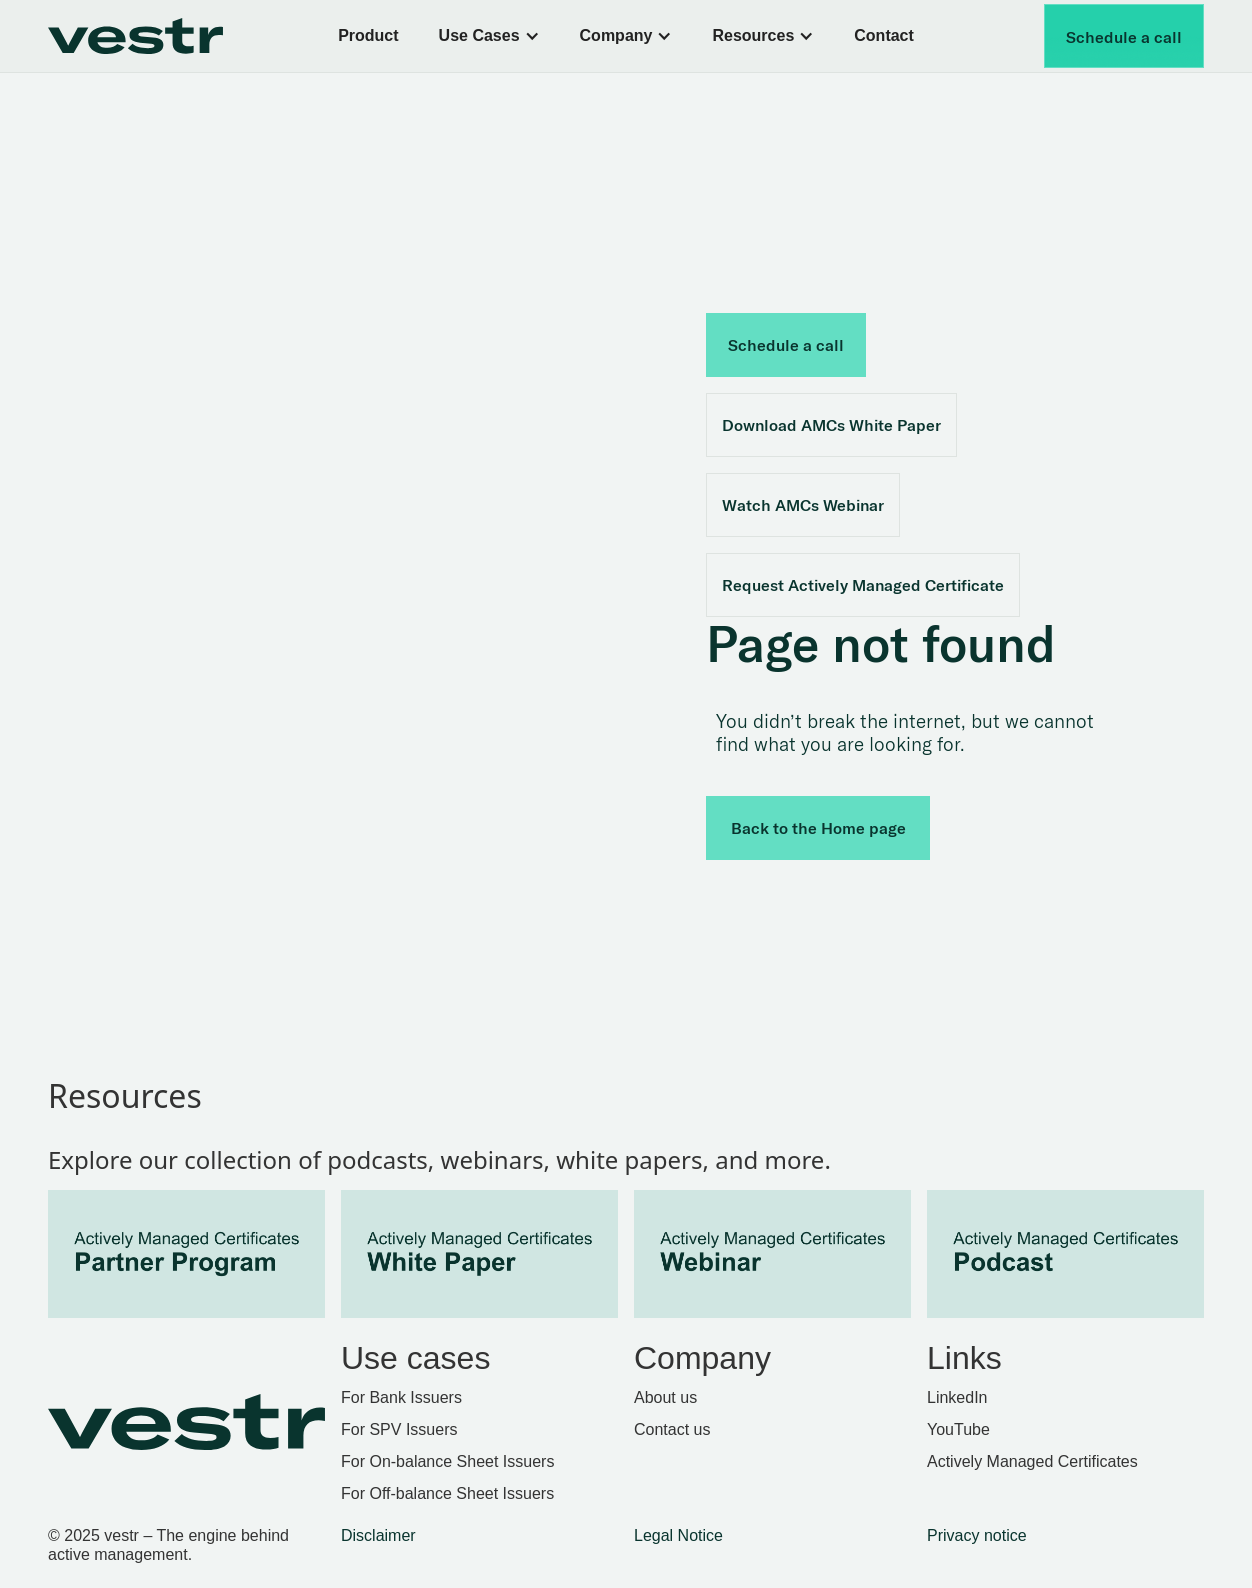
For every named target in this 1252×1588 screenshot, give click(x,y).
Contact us (672, 1429)
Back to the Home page (818, 828)
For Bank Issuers (401, 1397)
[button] (489, 36)
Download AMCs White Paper (831, 425)
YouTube (958, 1429)
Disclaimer (378, 1535)
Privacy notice (977, 1535)
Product (368, 35)
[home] (157, 36)
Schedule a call (1124, 37)
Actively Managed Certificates (1032, 1461)
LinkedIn (957, 1397)
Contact (884, 35)
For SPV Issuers (399, 1429)
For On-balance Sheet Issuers (447, 1461)
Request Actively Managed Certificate (863, 585)
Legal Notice (678, 1535)
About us (665, 1397)
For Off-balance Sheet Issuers (447, 1493)
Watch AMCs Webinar (803, 505)
